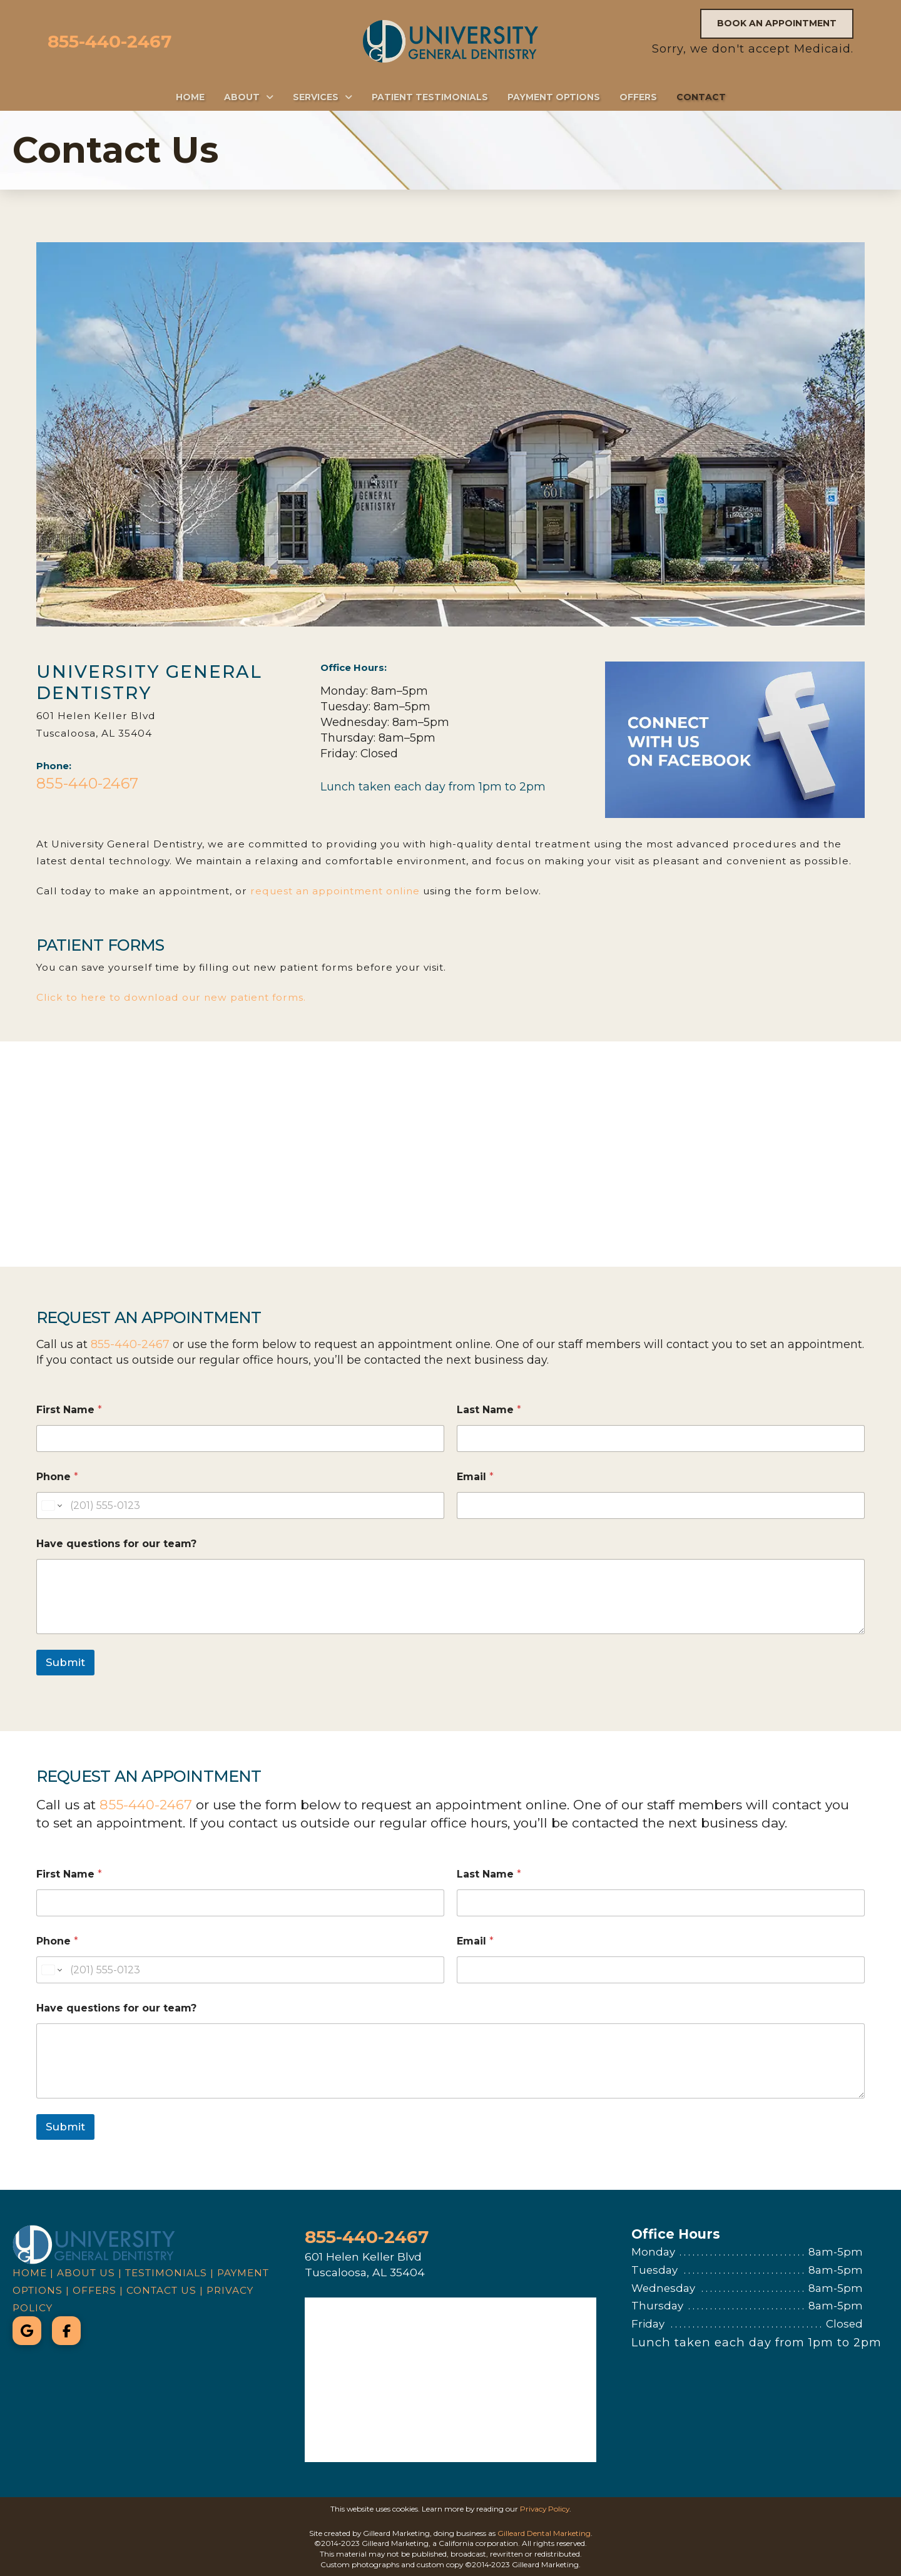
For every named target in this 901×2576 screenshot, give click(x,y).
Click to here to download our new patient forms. (171, 997)
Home (30, 2273)
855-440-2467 (109, 41)
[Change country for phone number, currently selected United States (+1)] (51, 1505)
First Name (69, 1410)
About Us (86, 2273)
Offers (94, 2290)
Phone (57, 1477)
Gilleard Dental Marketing (544, 2533)
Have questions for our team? (116, 1544)
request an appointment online (335, 891)
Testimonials (166, 2273)
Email (475, 1477)
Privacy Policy (544, 2508)
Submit (65, 1662)
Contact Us (161, 2290)
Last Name (489, 1410)
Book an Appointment (777, 23)
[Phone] (240, 1505)
